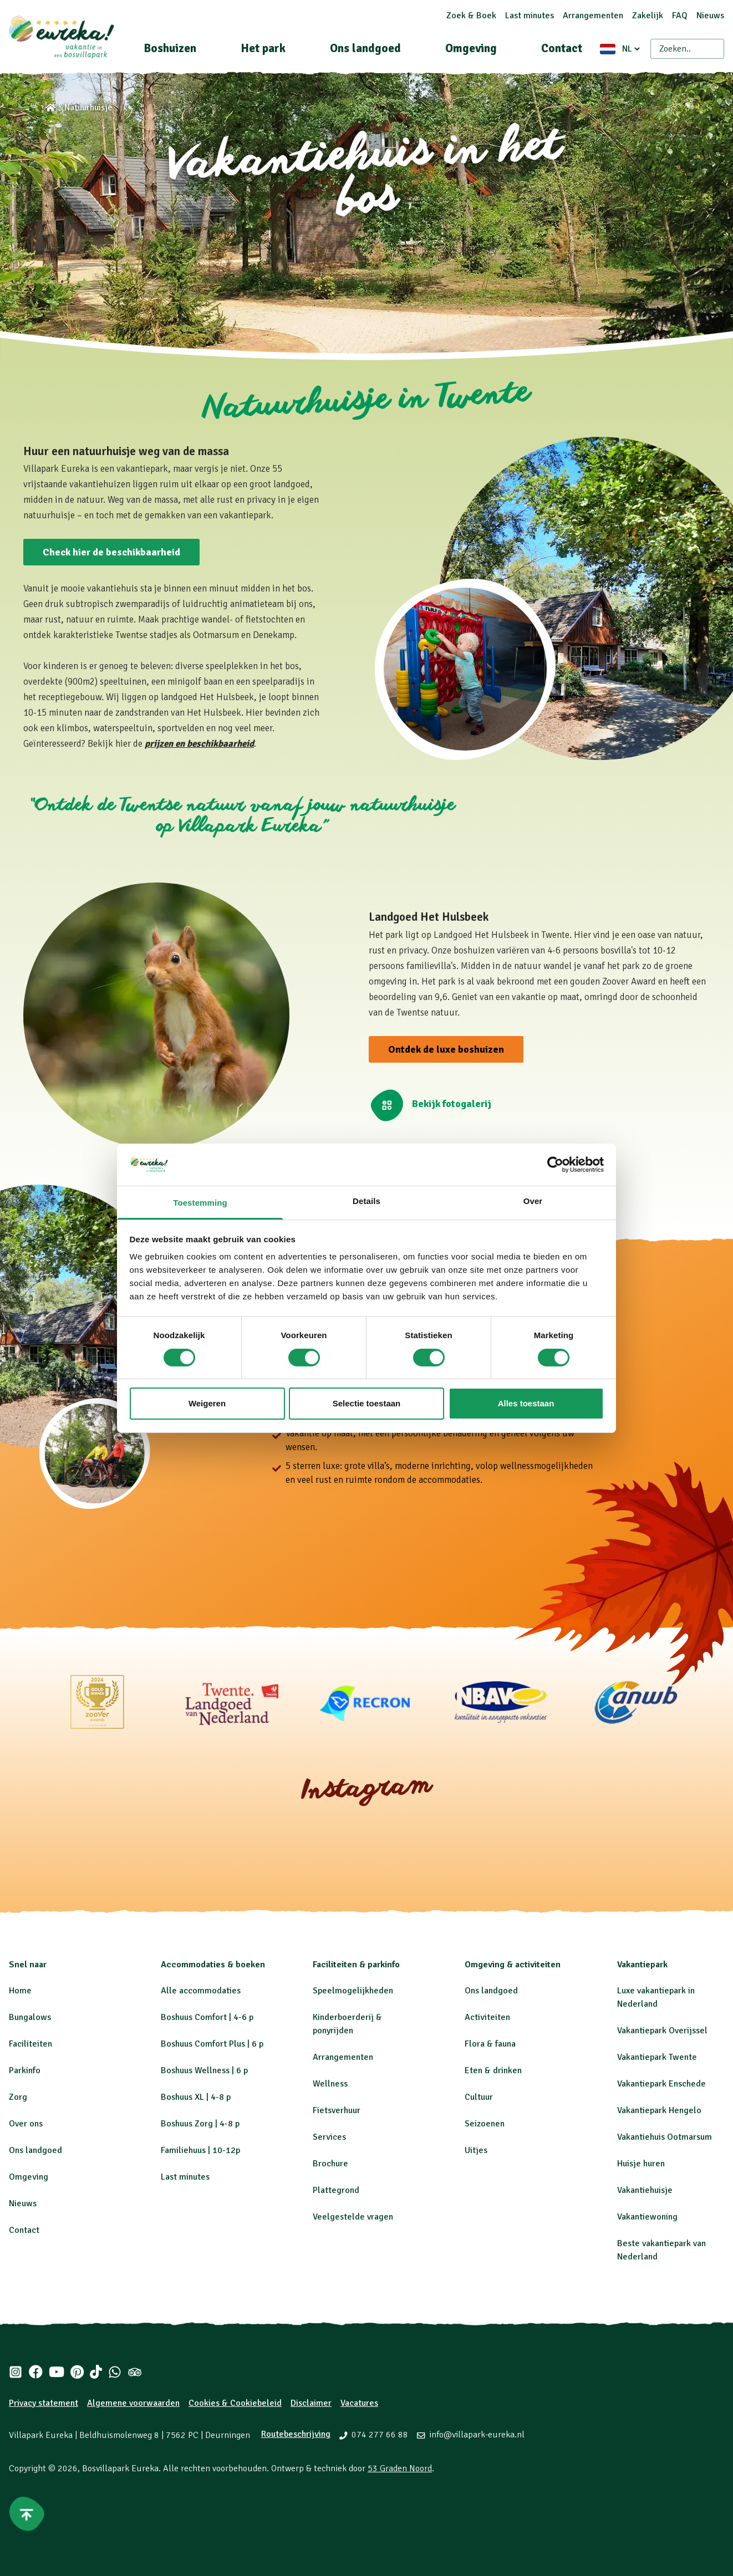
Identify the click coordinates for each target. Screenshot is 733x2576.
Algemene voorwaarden (133, 2403)
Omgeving (471, 48)
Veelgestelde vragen (353, 2216)
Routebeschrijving (295, 2434)
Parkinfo (24, 2070)
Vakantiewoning (647, 2216)
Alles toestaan (526, 1403)
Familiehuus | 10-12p (200, 2150)
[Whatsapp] (114, 2372)
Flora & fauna (490, 2043)
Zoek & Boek (471, 15)
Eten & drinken (493, 2070)
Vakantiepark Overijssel (662, 2030)
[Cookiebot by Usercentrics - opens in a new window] (555, 1164)
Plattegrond (336, 2190)
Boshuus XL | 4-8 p (196, 2097)
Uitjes (476, 2150)
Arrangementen (593, 15)
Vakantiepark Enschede (661, 2083)
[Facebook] (35, 2372)
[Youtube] (56, 2372)
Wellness (330, 2083)
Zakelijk (647, 15)
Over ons (26, 2123)
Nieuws (710, 15)
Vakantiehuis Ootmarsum (664, 2137)
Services (329, 2137)
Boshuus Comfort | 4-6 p (207, 2017)
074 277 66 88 (380, 2434)
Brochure (330, 2163)
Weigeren (207, 1403)
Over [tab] (533, 1201)
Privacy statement (43, 2403)
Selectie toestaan (367, 1403)
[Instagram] (15, 2372)
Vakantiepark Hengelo (659, 2110)
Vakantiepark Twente (657, 2057)
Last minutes (529, 15)
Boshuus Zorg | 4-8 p (200, 2123)
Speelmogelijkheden (353, 1990)
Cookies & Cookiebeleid (235, 2403)
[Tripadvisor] (134, 2372)
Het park (263, 48)
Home (20, 1990)
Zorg (18, 2097)
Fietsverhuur (336, 2110)
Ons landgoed (365, 48)
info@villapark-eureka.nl (477, 2434)
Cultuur (479, 2097)
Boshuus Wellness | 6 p (204, 2070)
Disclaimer (311, 2403)
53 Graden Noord (400, 2468)
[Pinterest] (76, 2372)
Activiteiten (487, 2017)
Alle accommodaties (201, 1990)
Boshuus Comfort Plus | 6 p (212, 2043)
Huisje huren (641, 2163)
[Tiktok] (95, 2372)
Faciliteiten (30, 2043)
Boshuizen (170, 48)
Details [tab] (366, 1201)
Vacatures (359, 2403)
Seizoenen (485, 2123)
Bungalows (30, 2017)
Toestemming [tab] (200, 1202)
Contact (561, 48)
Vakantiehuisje (645, 2190)
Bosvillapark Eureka (120, 2468)
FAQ (680, 15)
